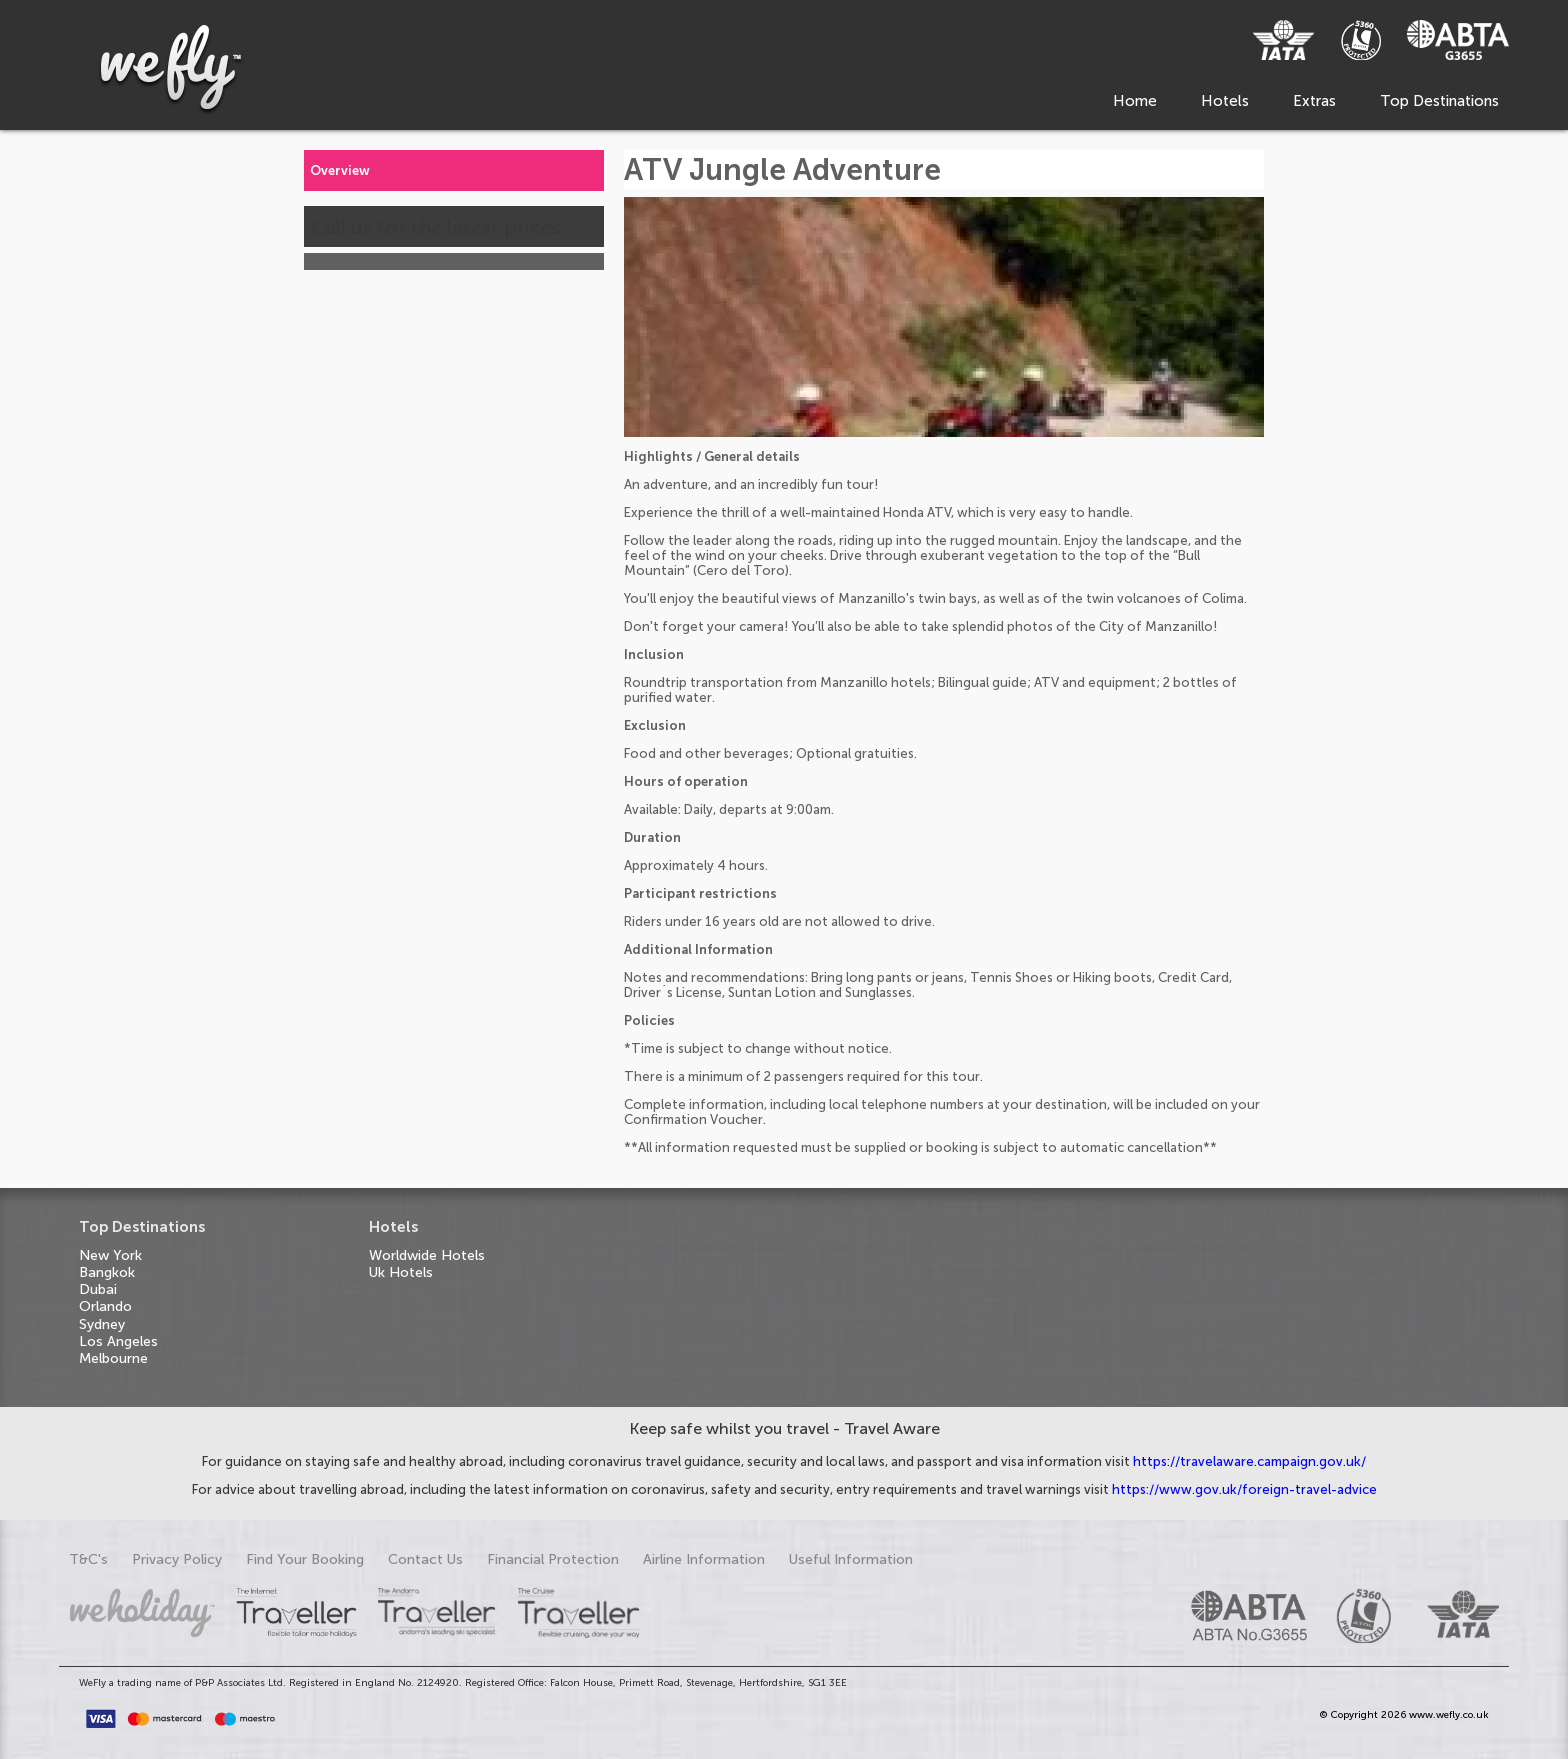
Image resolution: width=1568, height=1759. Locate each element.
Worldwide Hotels (427, 1255)
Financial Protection (553, 1559)
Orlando (105, 1306)
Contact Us (425, 1559)
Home (1135, 101)
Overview (340, 170)
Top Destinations (1439, 101)
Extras (1314, 101)
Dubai (98, 1289)
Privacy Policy (177, 1559)
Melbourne (113, 1358)
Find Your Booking (305, 1559)
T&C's (88, 1559)
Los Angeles (118, 1341)
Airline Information (704, 1559)
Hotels (1225, 101)
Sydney (102, 1324)
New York (110, 1255)
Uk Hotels (401, 1272)
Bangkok (107, 1272)
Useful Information (851, 1559)
